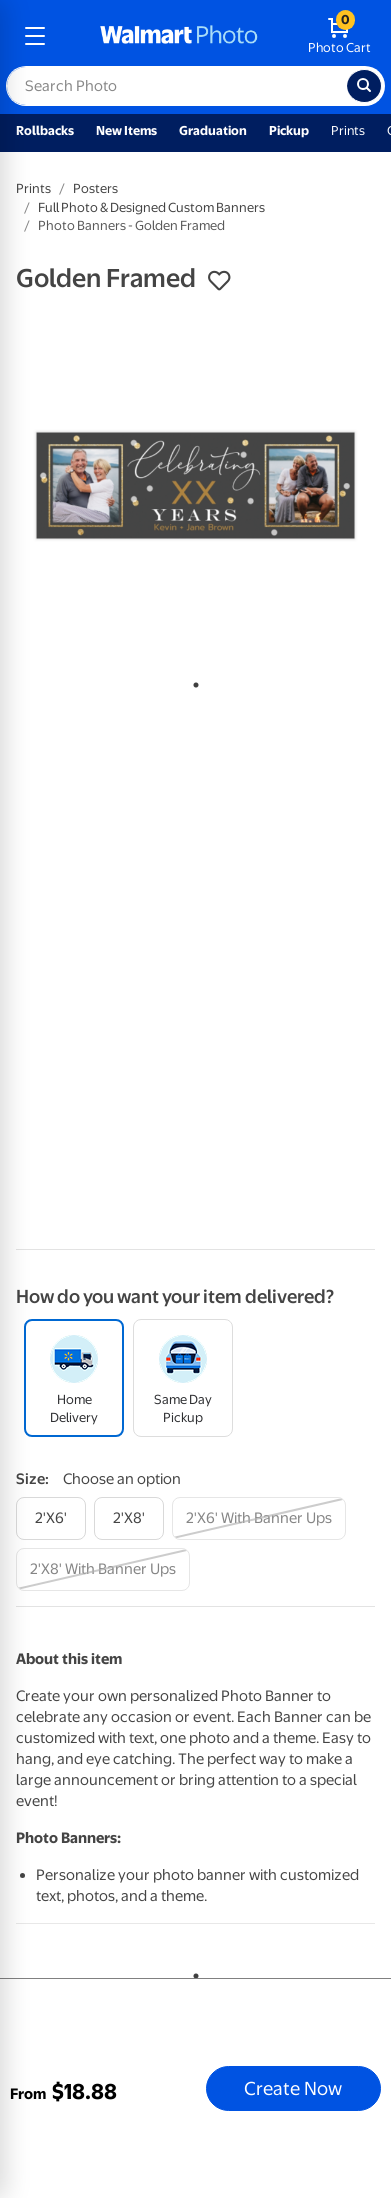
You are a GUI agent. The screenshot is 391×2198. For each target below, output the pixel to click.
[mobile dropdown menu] (35, 36)
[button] (219, 281)
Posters (95, 188)
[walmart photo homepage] (179, 36)
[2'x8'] (129, 1518)
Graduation (213, 130)
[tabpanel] (195, 485)
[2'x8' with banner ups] (103, 1569)
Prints (348, 130)
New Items (126, 130)
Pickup (289, 130)
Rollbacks (45, 130)
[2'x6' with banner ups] (259, 1518)
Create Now (293, 2088)
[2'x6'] (51, 1518)
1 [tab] (192, 681)
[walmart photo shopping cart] (339, 36)
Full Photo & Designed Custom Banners (151, 207)
